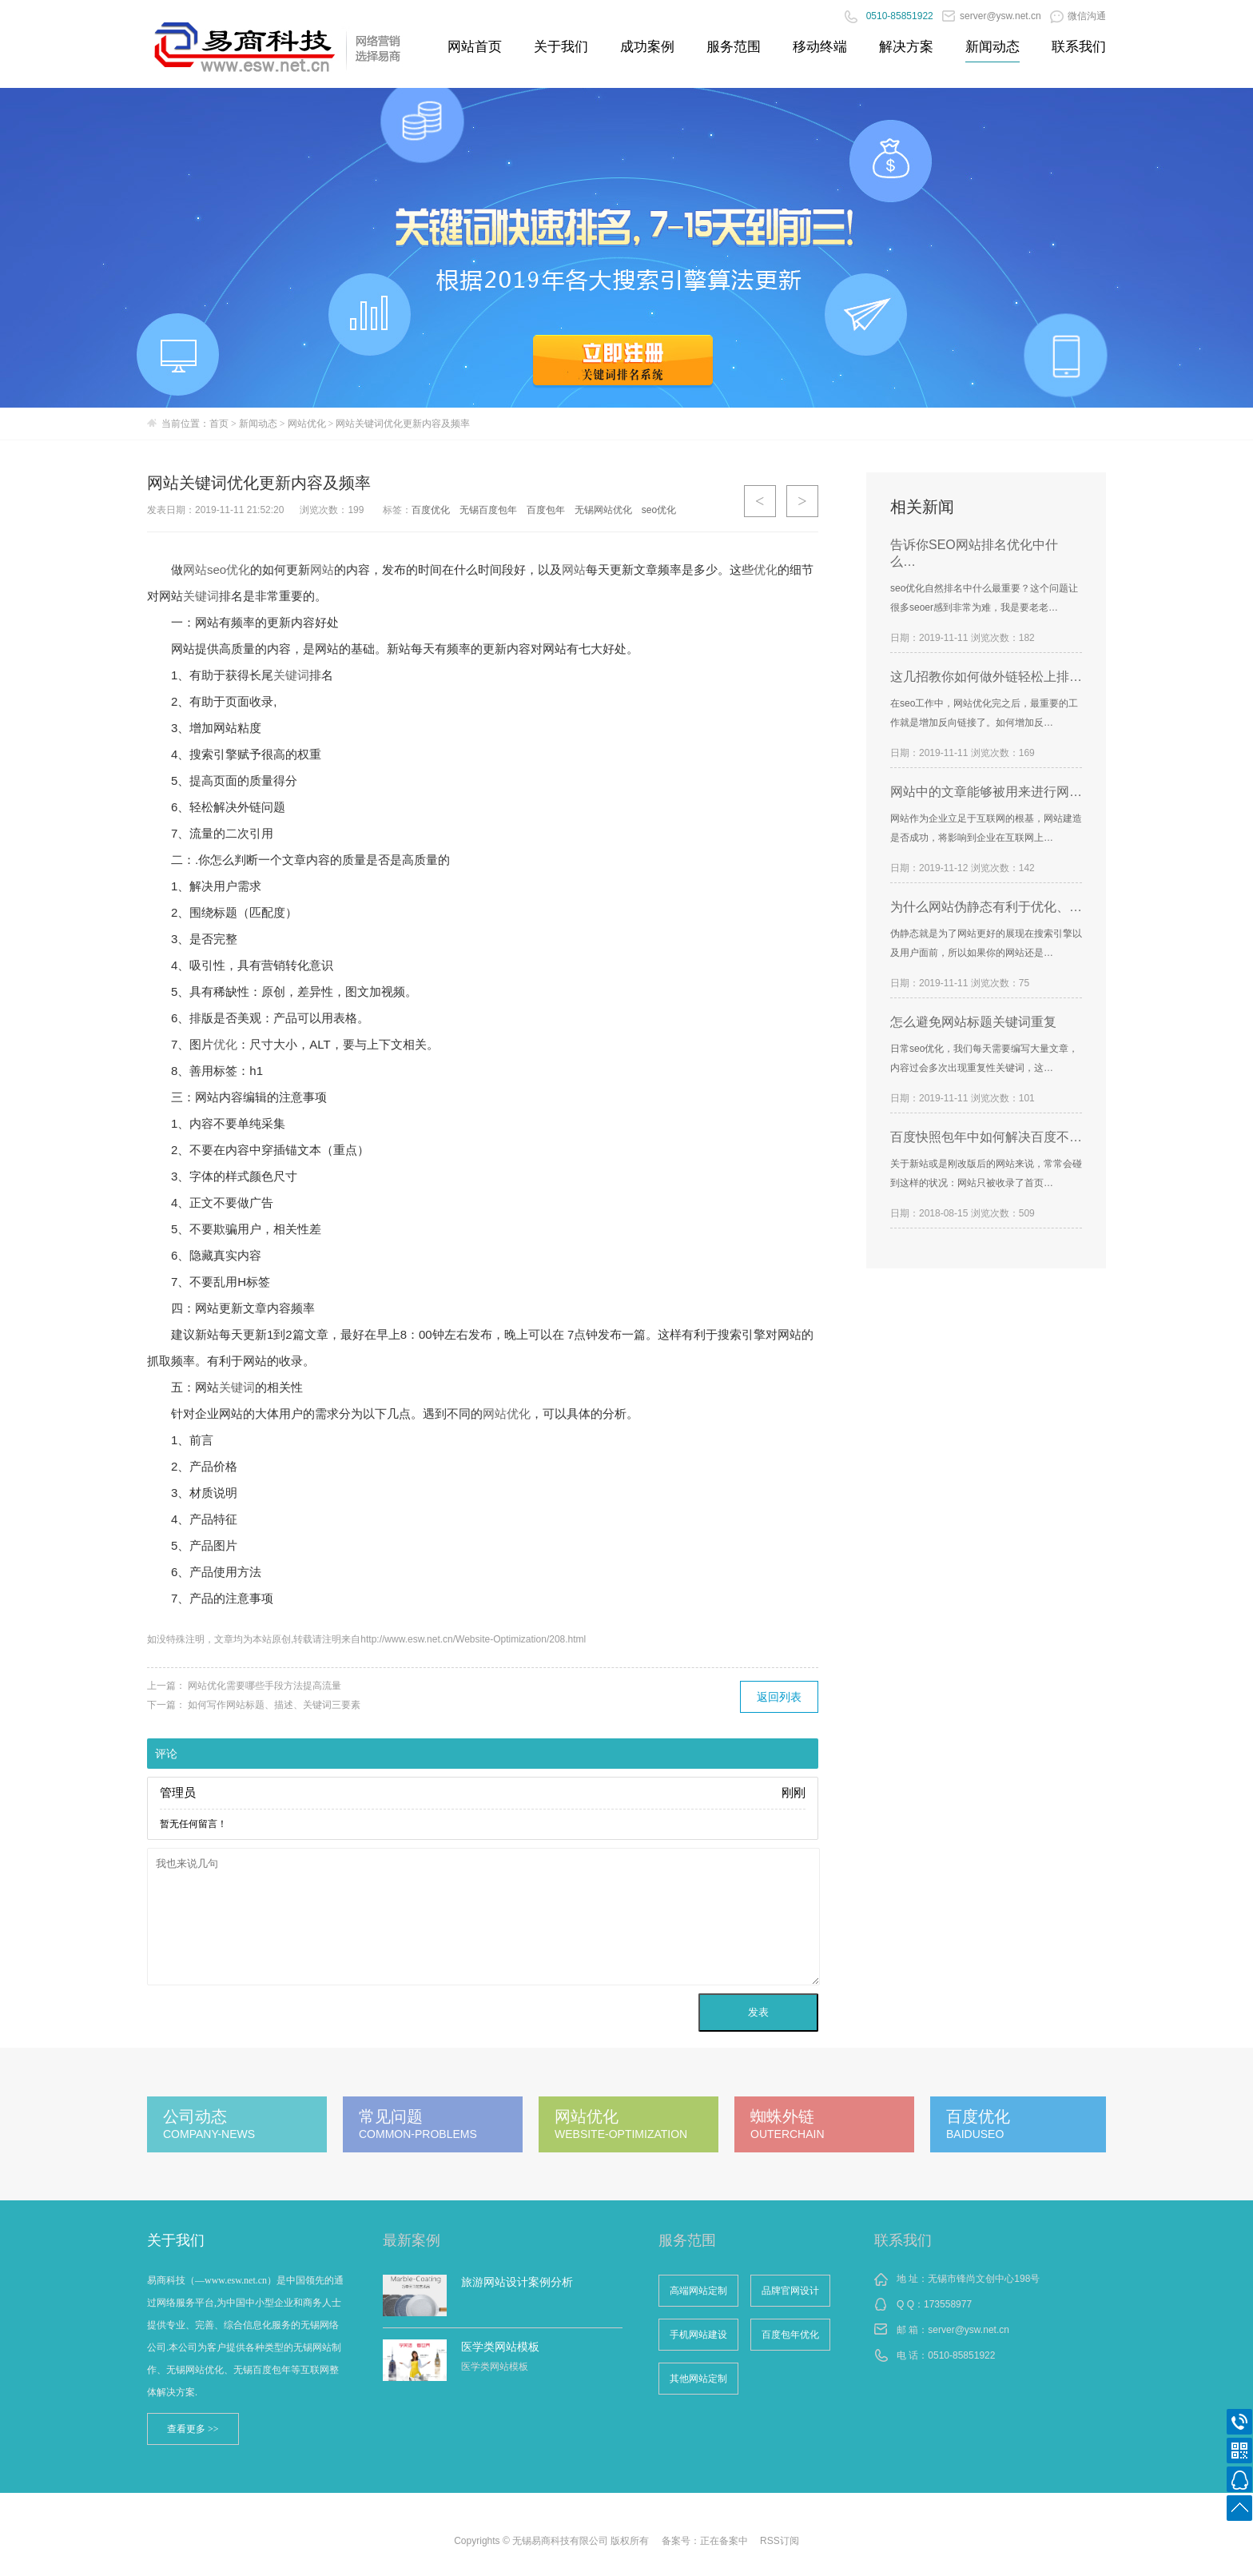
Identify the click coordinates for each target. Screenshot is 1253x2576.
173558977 (948, 2304)
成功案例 (647, 46)
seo (216, 569)
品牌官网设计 (790, 2290)
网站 (195, 569)
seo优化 (659, 510)
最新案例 (411, 2240)
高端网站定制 (698, 2290)
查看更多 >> (193, 2429)
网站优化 (307, 423)
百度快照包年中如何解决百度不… (986, 1137)
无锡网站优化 (603, 510)
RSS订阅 (779, 2540)
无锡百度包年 (488, 510)
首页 (219, 423)
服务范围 (733, 46)
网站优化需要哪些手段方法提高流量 (264, 1685)
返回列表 (779, 1696)
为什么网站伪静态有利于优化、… (986, 907)
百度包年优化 (790, 2334)
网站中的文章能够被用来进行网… (986, 791)
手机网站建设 (698, 2334)
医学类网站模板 (500, 2346)
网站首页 (475, 46)
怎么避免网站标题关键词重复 (973, 1022)
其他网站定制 (698, 2378)
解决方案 (906, 46)
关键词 (201, 596)
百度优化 (431, 510)
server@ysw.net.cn (991, 16)
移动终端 (820, 46)
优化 (238, 569)
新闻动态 (992, 46)
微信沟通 (1078, 16)
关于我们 (561, 46)
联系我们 (1079, 46)
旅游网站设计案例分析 (517, 2281)
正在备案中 (724, 2540)
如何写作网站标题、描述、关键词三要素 (274, 1704)
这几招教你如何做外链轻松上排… (986, 676)
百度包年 (546, 510)
